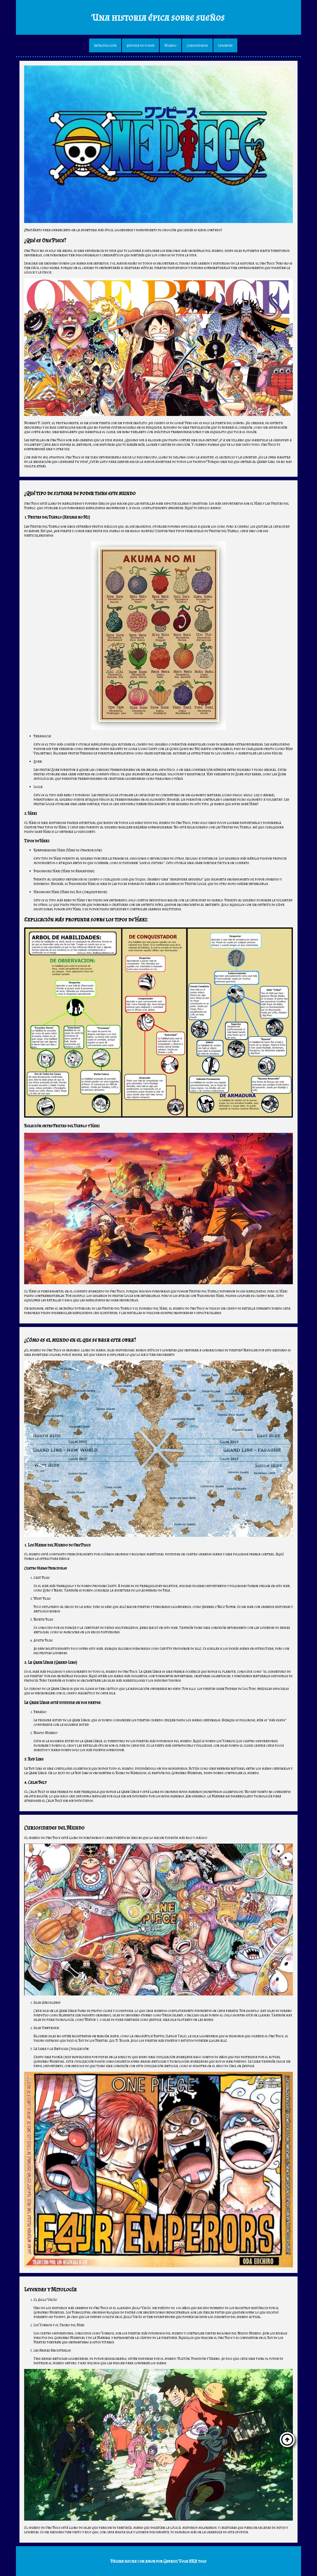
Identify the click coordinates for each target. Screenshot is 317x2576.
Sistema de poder (140, 45)
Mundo (170, 45)
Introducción (105, 45)
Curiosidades (197, 45)
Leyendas (225, 45)
